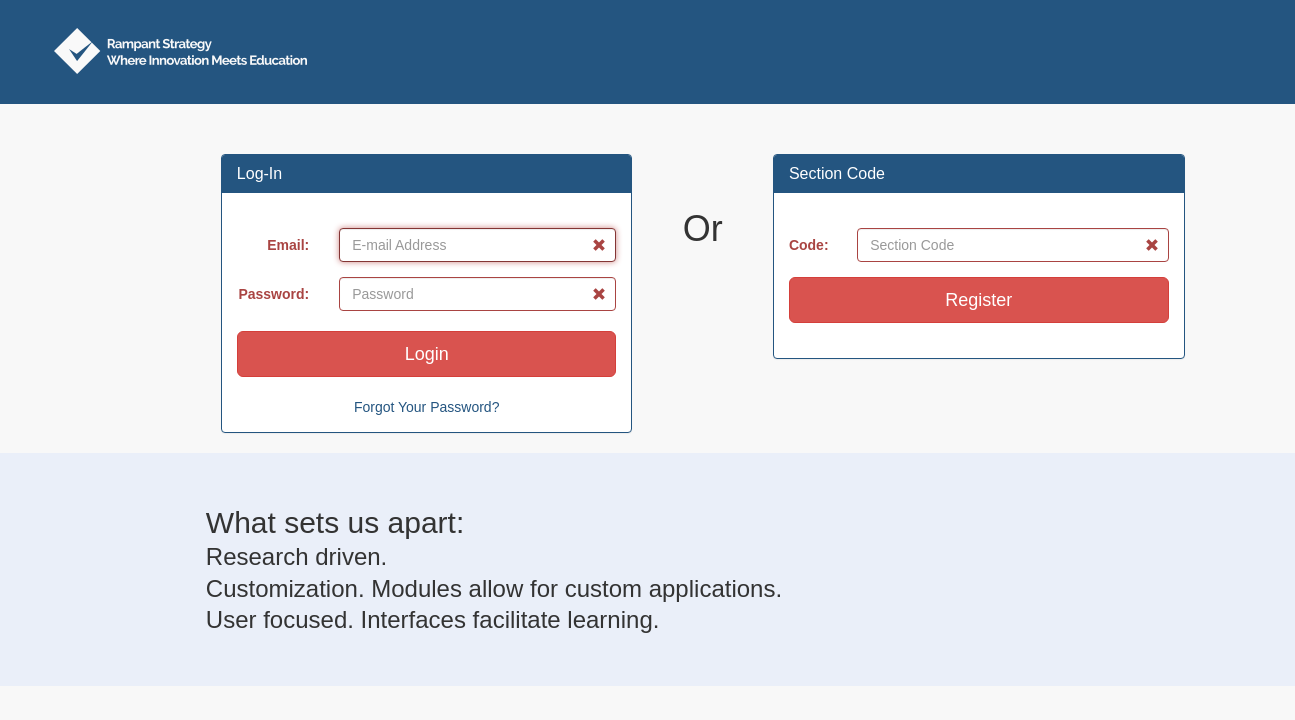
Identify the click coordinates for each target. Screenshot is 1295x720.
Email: (288, 245)
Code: (809, 245)
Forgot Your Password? (427, 407)
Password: (273, 294)
